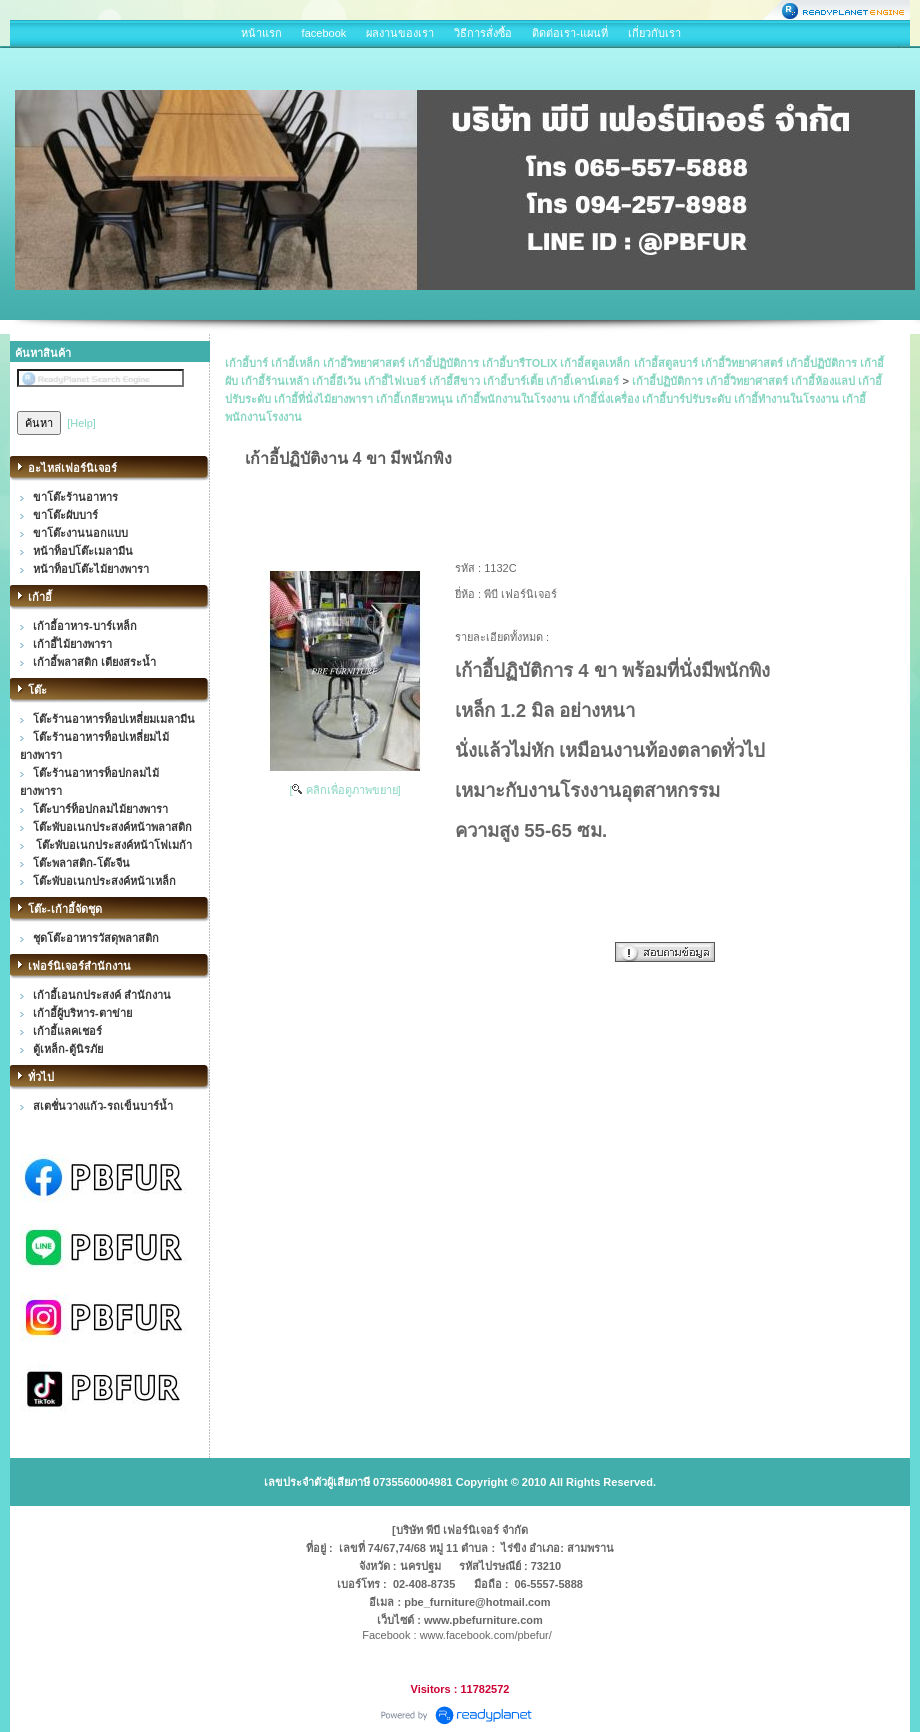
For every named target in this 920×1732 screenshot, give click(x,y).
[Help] (81, 423)
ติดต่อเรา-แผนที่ (570, 33)
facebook (324, 33)
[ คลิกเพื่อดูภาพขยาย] (344, 790)
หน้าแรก (261, 33)
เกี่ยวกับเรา (654, 33)
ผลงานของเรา (400, 33)
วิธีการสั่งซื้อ (483, 33)
